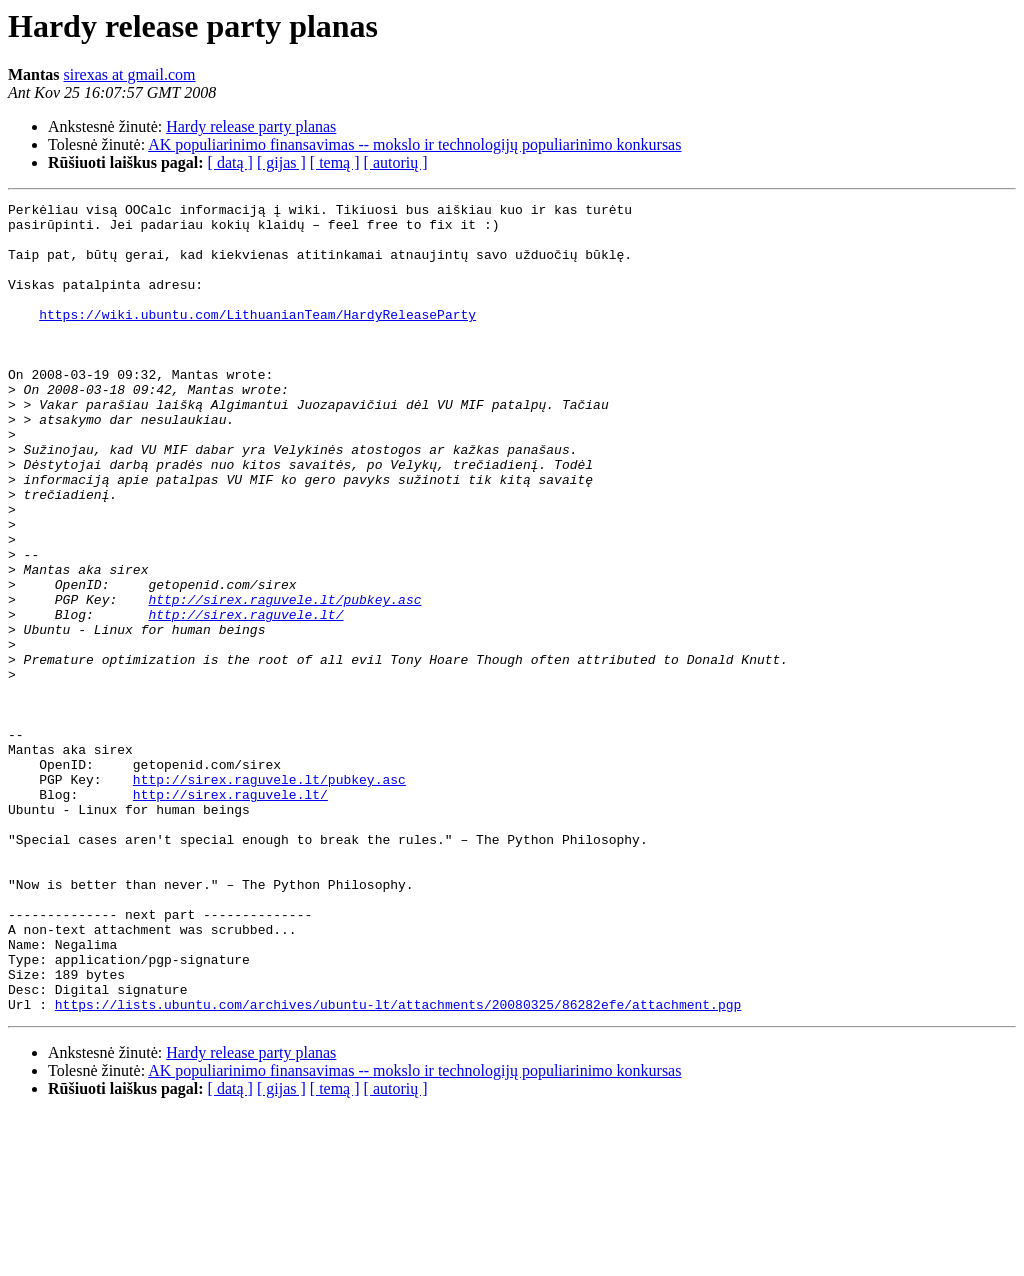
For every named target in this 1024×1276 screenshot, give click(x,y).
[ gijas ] (281, 162)
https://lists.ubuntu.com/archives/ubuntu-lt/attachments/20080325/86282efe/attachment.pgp (398, 1166)
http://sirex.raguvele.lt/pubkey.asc (284, 680)
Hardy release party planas (251, 126)
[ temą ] (335, 162)
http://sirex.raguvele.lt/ (245, 698)
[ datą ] (230, 162)
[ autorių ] (396, 162)
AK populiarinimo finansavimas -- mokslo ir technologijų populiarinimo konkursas (414, 144)
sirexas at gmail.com (130, 74)
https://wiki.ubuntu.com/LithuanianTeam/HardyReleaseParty (257, 338)
